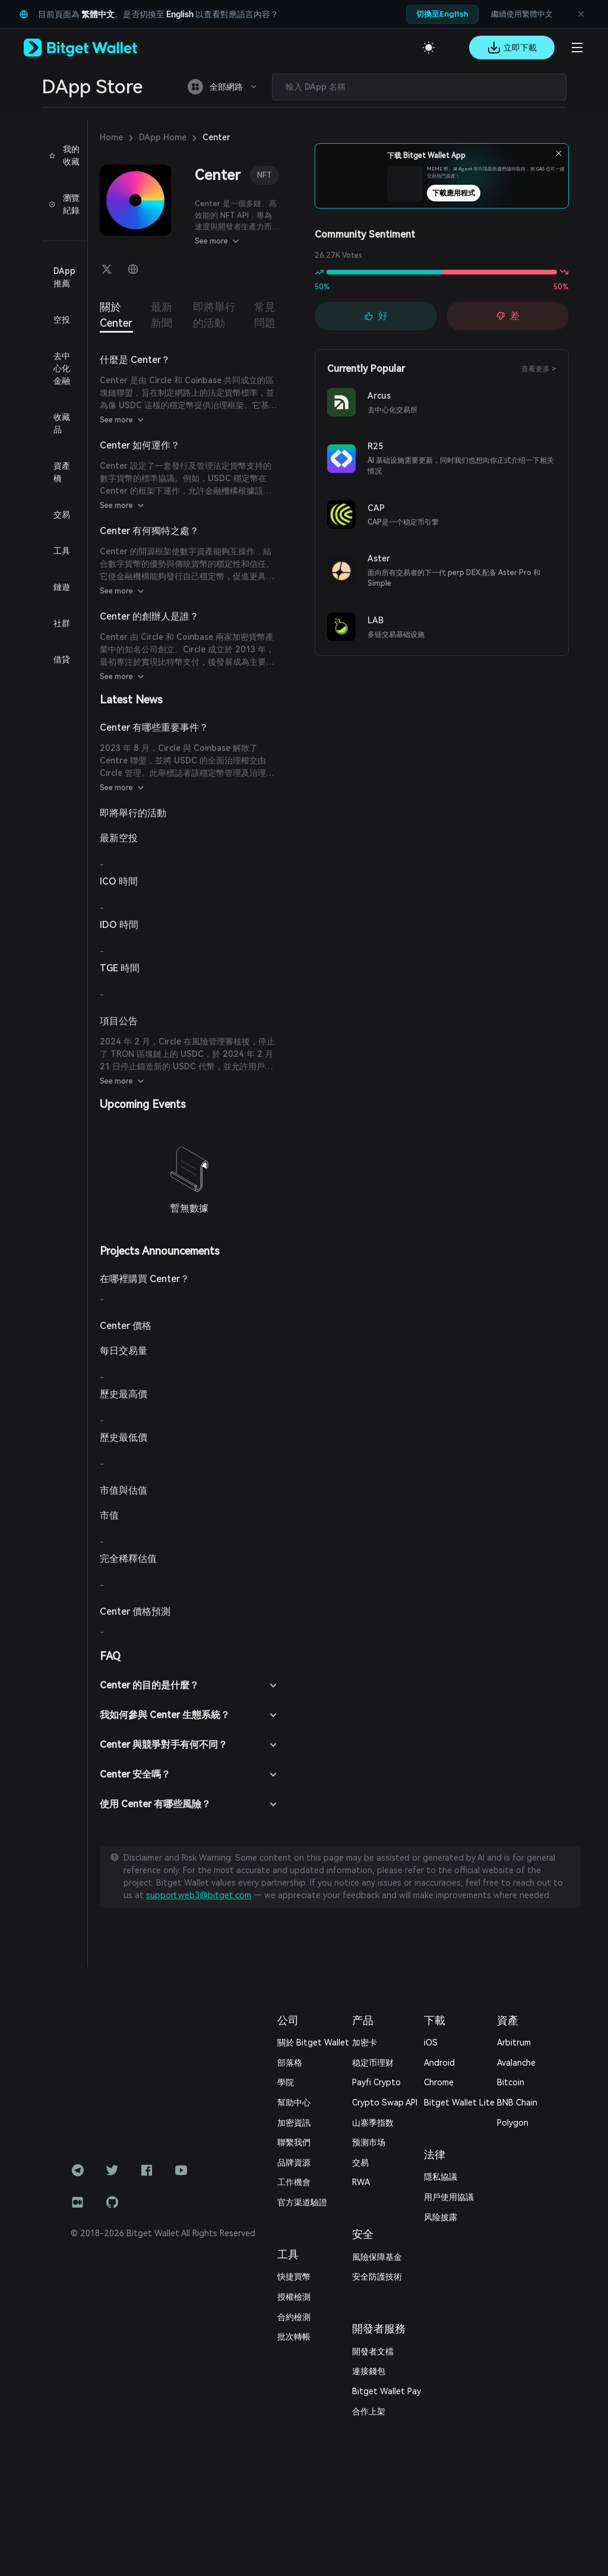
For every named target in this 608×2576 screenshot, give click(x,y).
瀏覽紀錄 (64, 204)
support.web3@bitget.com (198, 1895)
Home (111, 137)
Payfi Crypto (376, 2082)
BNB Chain (517, 2102)
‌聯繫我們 (294, 2142)
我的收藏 (64, 155)
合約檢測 (294, 2317)
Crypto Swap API (384, 2102)
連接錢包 (368, 2371)
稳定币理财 (373, 2062)
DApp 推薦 (64, 277)
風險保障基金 (377, 2257)
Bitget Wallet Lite (459, 2102)
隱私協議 (440, 2177)
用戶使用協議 (449, 2197)
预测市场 (368, 2142)
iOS (431, 2042)
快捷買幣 (294, 2276)
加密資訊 (294, 2122)
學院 (285, 2082)
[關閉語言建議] (580, 14)
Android (439, 2062)
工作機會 (294, 2182)
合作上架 (368, 2411)
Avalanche (516, 2062)
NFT (264, 175)
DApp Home (162, 137)
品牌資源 (294, 2162)
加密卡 (364, 2042)
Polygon (512, 2122)
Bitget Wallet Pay (386, 2391)
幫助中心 (294, 2102)
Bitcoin (510, 2082)
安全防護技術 (377, 2276)
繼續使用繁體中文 (522, 13)
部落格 (289, 2062)
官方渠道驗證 (302, 2202)
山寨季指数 (373, 2122)
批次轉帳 (294, 2336)
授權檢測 (294, 2297)
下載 (434, 2020)
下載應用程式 (462, 193)
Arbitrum (514, 2042)
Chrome (439, 2082)
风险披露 (440, 2217)
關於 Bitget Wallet (313, 2042)
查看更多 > (538, 369)
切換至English (442, 14)
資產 (507, 2020)
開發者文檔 (373, 2351)
